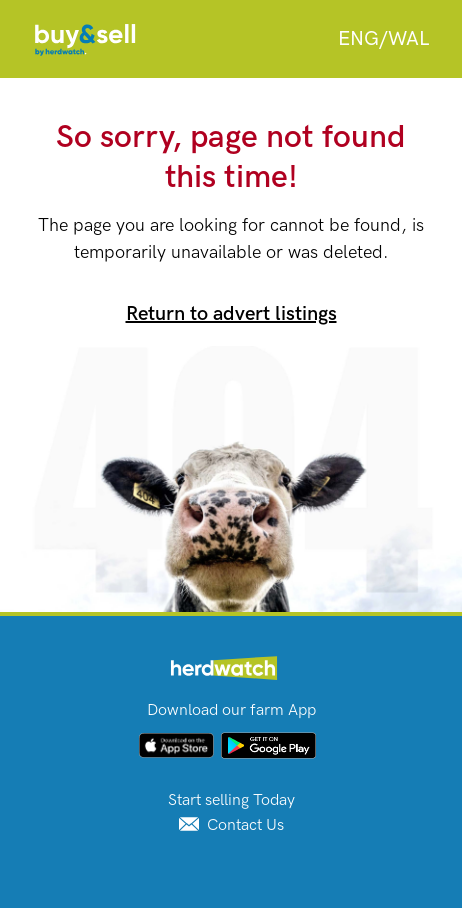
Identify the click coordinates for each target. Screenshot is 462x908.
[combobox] (383, 39)
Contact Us (231, 825)
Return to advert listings (231, 314)
